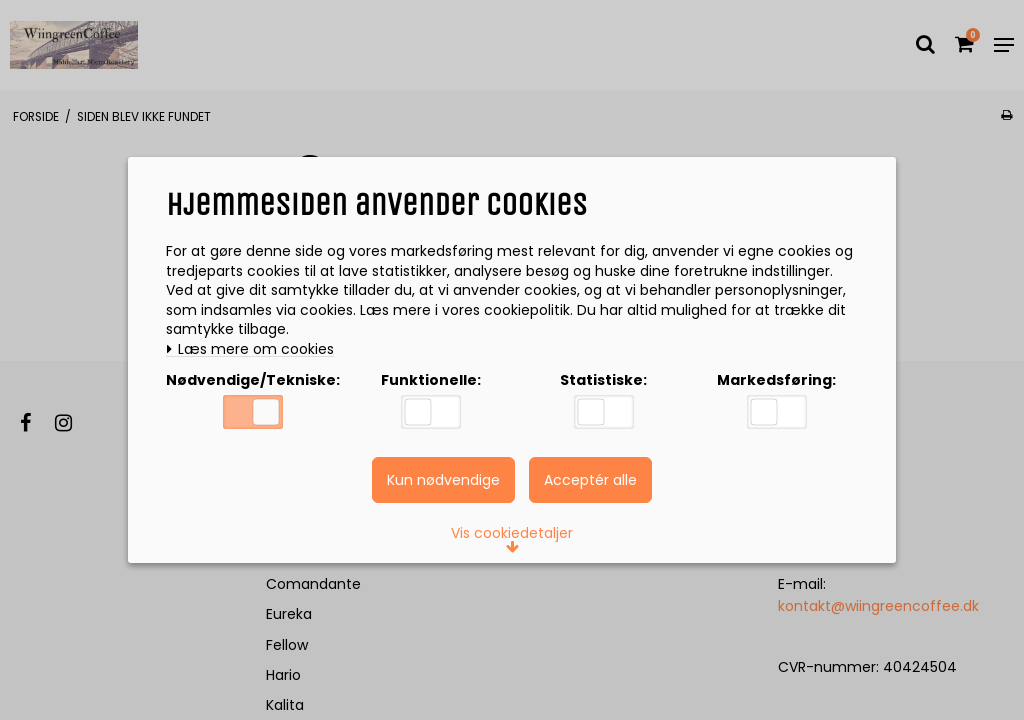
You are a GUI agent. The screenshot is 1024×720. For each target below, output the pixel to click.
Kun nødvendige (443, 480)
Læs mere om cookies (250, 349)
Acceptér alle (590, 480)
